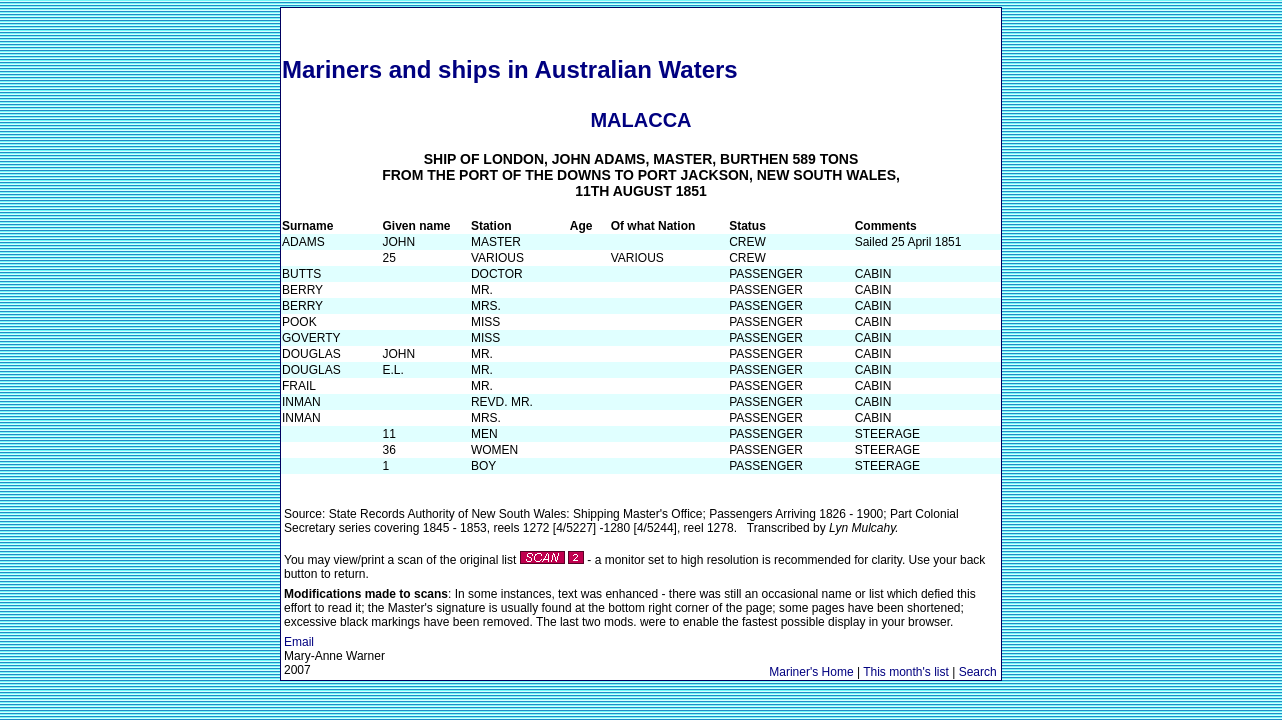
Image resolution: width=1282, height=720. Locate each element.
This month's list (906, 672)
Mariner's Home (811, 672)
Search (978, 672)
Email (299, 642)
